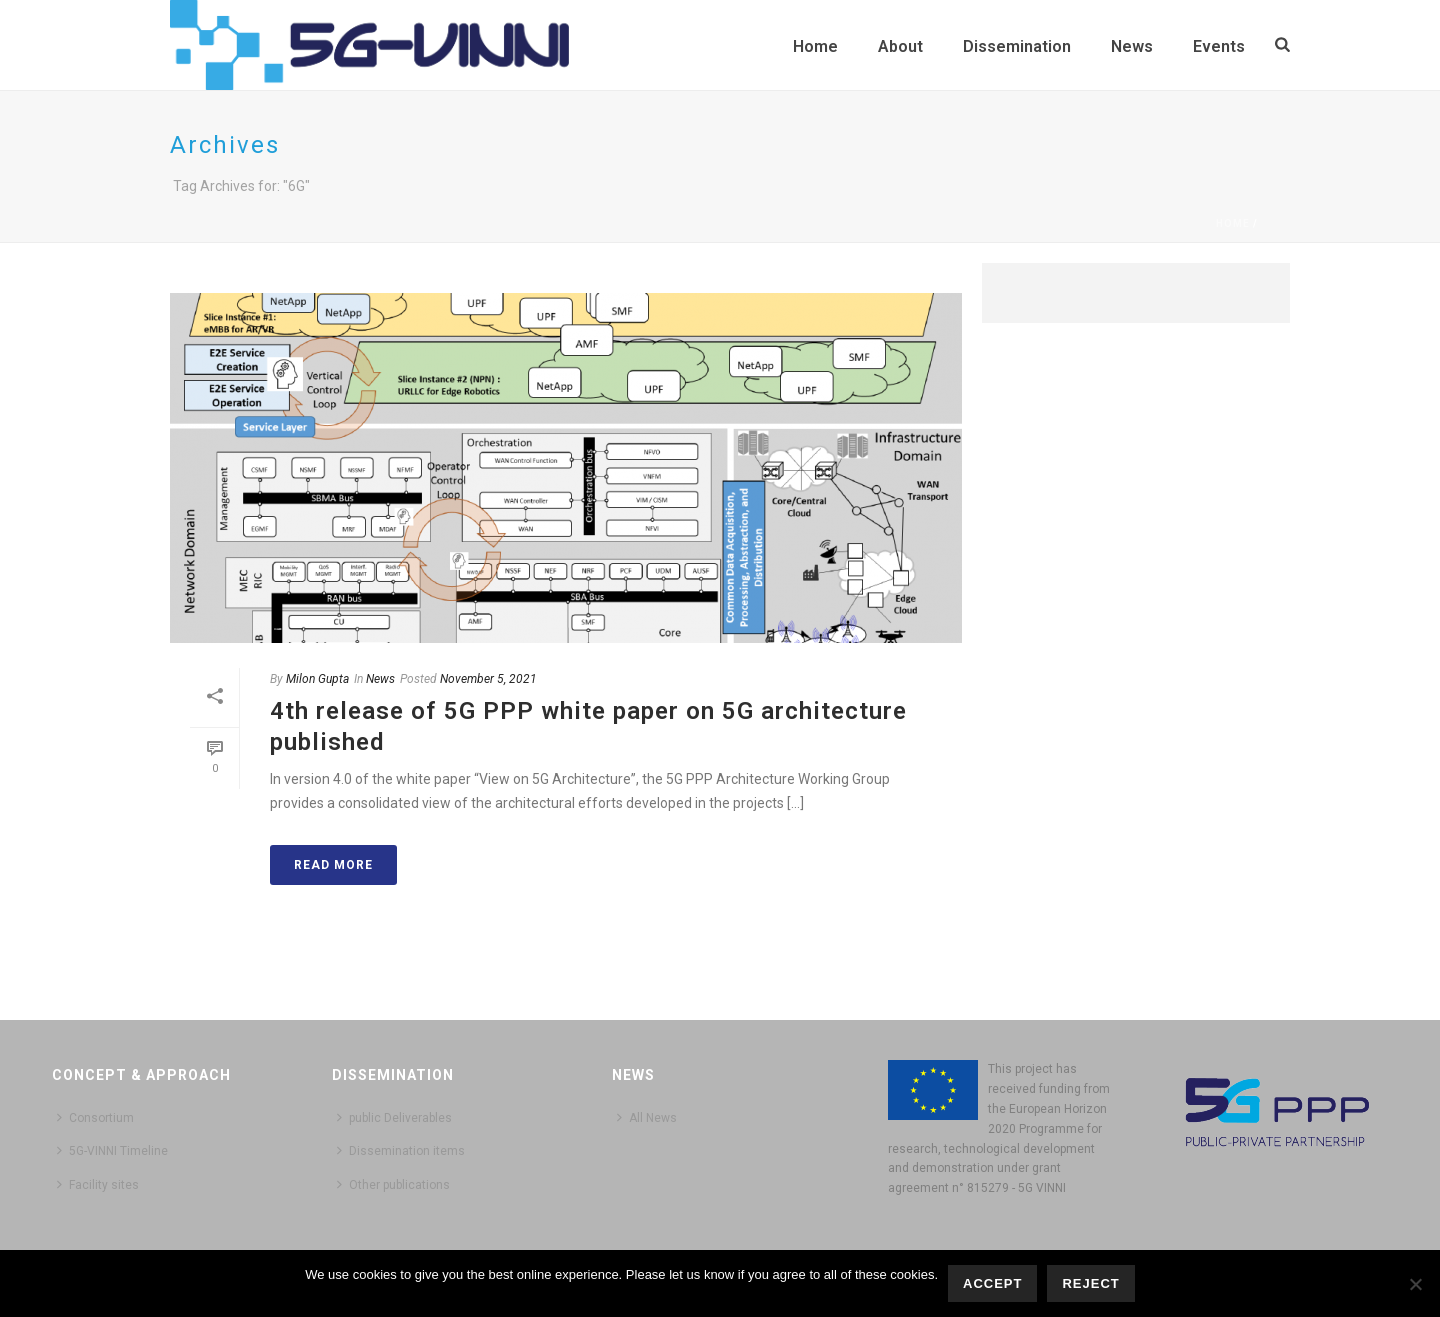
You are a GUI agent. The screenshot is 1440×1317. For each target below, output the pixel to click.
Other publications (393, 1184)
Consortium (95, 1117)
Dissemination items (401, 1150)
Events (1219, 46)
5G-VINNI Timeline (112, 1150)
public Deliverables (394, 1117)
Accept (992, 1283)
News (1132, 46)
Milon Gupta (317, 679)
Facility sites (98, 1184)
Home (815, 46)
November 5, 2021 (488, 679)
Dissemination (1017, 46)
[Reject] (1415, 1284)
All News (647, 1117)
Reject (1090, 1283)
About (900, 46)
